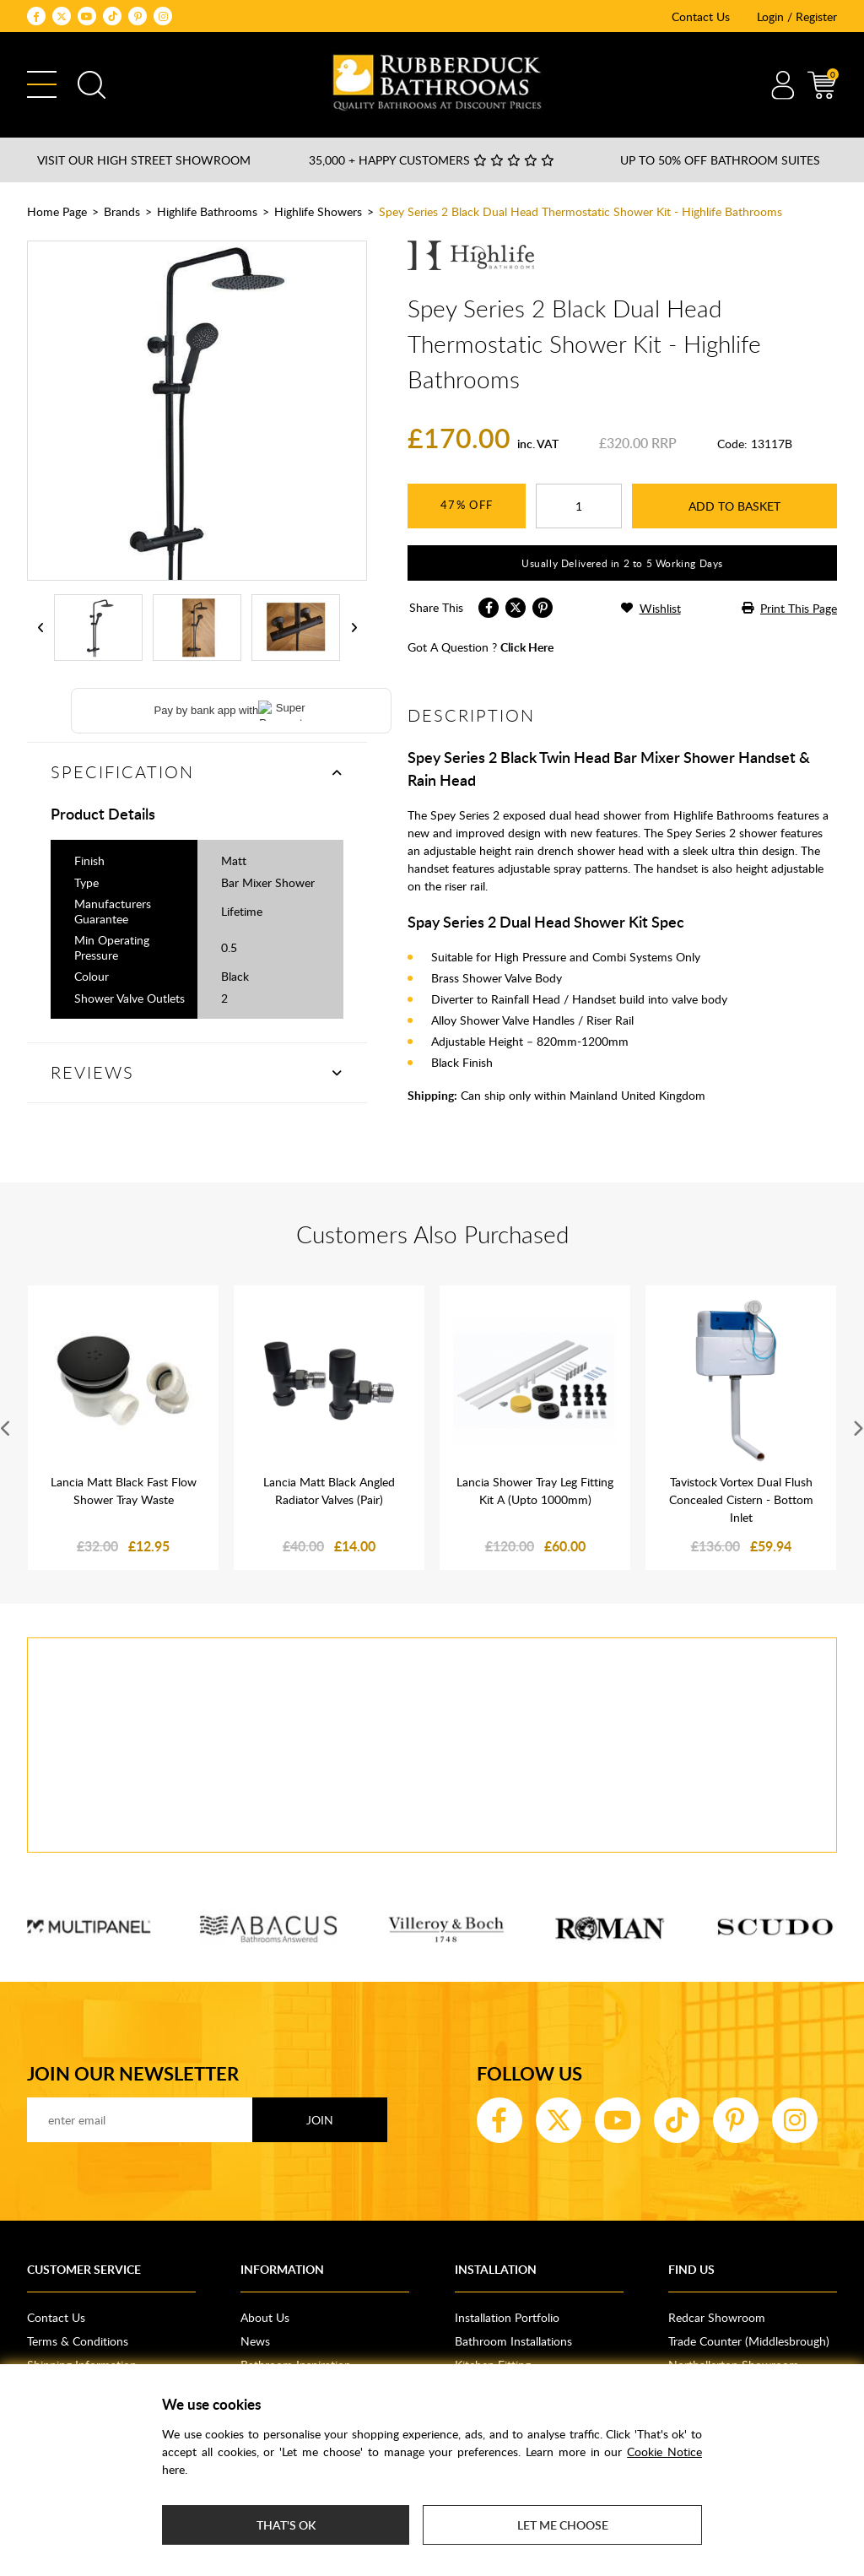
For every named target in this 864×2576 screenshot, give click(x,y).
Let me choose (562, 2525)
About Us (264, 2317)
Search (91, 85)
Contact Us (701, 16)
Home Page (57, 211)
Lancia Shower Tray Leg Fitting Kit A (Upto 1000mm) (534, 1490)
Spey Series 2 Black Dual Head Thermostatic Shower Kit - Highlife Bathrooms (580, 211)
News (255, 2341)
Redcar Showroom (716, 2317)
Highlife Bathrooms (207, 211)
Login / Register (797, 16)
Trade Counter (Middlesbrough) (748, 2341)
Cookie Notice (664, 2451)
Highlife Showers (318, 211)
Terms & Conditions (77, 2341)
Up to (720, 160)
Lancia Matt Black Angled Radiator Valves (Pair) (329, 1490)
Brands (122, 211)
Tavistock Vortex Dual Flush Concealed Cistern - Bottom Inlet (741, 1499)
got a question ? (481, 647)
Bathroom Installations (513, 2341)
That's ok (286, 2525)
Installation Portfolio (507, 2317)
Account (782, 85)
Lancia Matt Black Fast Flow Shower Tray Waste (124, 1490)
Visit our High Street (144, 160)
